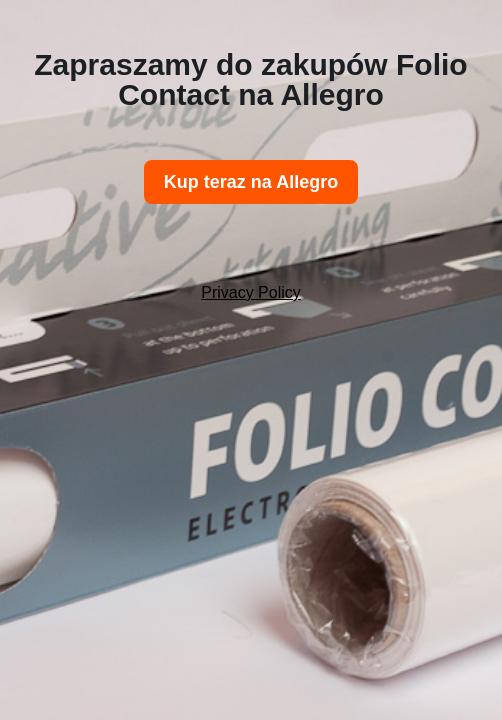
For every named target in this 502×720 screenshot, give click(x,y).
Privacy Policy (251, 292)
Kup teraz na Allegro (251, 182)
